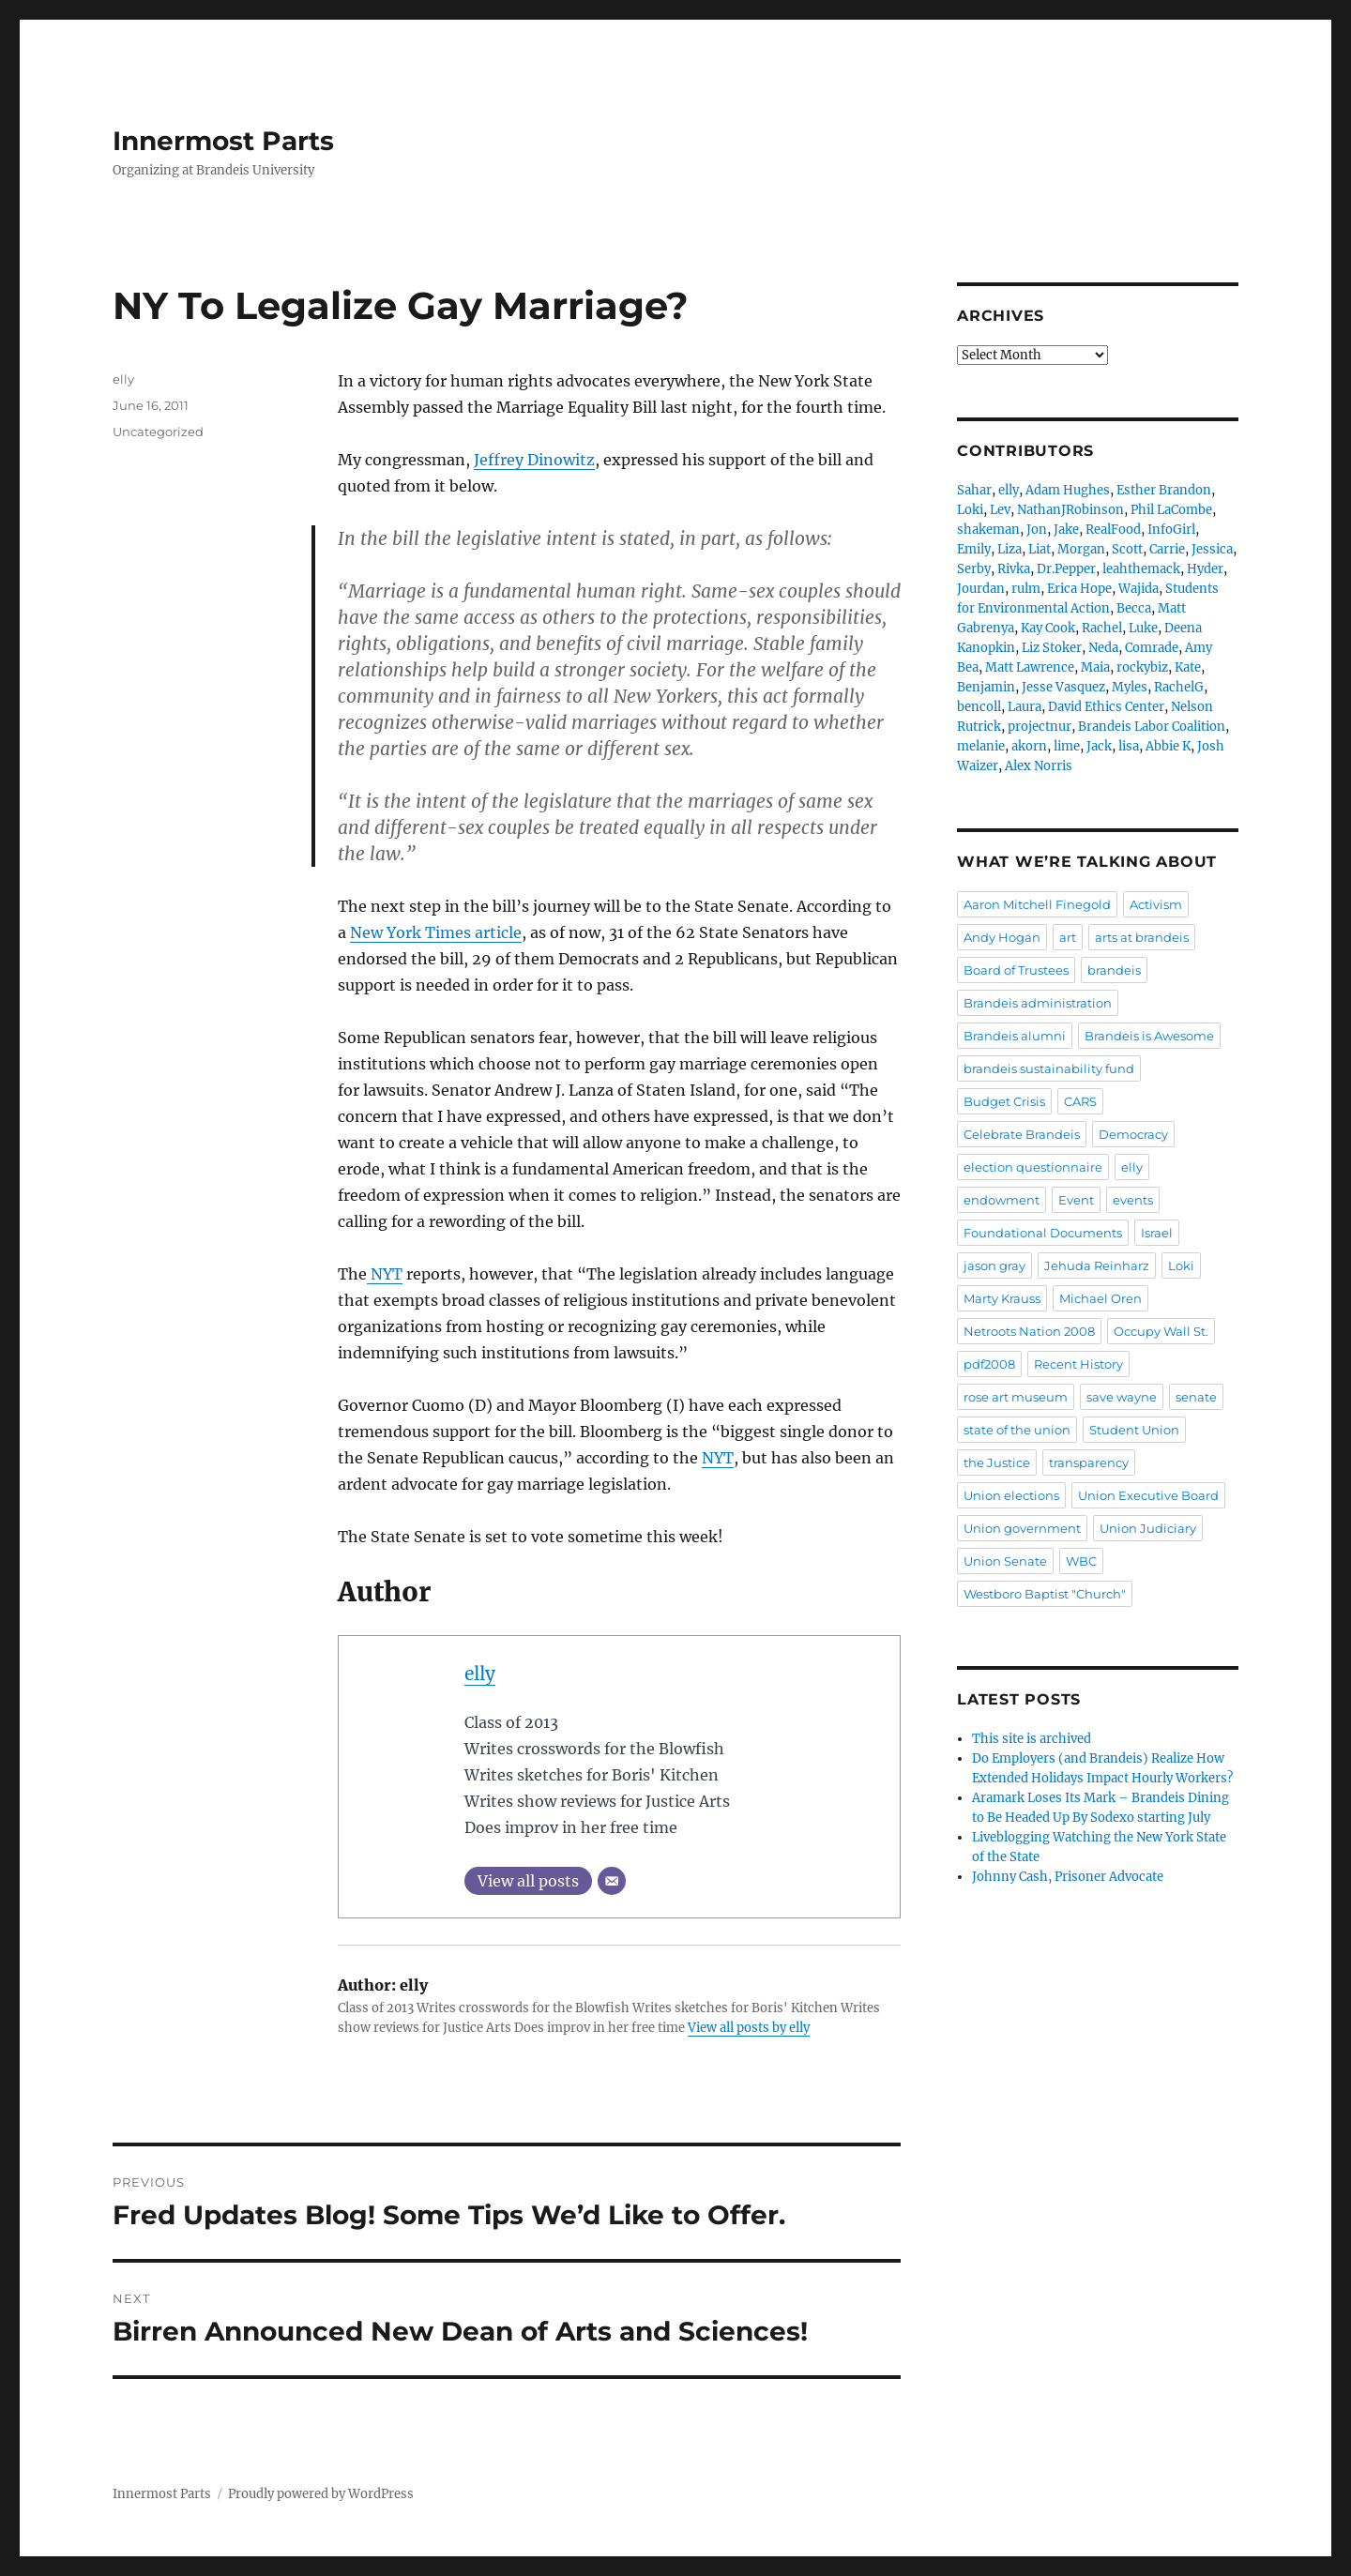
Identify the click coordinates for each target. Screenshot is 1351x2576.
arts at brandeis (1142, 937)
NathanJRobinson (1070, 510)
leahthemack (1141, 569)
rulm (1025, 589)
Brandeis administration (1038, 1002)
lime (1067, 746)
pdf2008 (989, 1363)
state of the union (1017, 1429)
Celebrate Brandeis (1022, 1134)
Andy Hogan (1002, 937)
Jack (1099, 746)
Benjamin (986, 687)
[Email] (612, 1881)
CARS (1080, 1101)
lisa (1128, 746)
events (1133, 1199)
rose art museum (1016, 1396)
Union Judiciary (1148, 1528)
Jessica (1212, 549)
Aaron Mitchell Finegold (1037, 904)
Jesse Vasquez (1063, 687)
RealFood (1113, 530)
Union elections (1011, 1495)
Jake (1066, 530)
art (1067, 937)
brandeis (1114, 969)
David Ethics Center (1106, 707)
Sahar (974, 490)
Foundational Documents (1043, 1232)
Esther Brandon (1163, 490)
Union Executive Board (1148, 1495)
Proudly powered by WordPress (321, 2494)
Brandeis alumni (1015, 1035)
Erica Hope (1079, 589)
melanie (981, 746)
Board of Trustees (1016, 969)
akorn (1029, 746)
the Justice (997, 1462)
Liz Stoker (1052, 648)
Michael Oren (1100, 1298)
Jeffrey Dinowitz (534, 459)
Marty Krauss (1002, 1298)
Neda (1103, 648)
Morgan (1081, 549)
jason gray (994, 1265)
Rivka (1013, 569)
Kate (1188, 667)
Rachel (1102, 628)
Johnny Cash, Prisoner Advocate (1067, 1877)
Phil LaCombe (1171, 510)
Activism (1156, 904)
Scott (1127, 549)
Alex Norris (1038, 766)
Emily (974, 549)
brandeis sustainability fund (1049, 1068)
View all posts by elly (749, 2028)
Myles (1129, 687)
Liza (1009, 549)
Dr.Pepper (1066, 569)
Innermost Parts (223, 141)
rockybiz (1142, 667)
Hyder (1205, 569)
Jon (1036, 530)
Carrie (1167, 549)
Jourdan (981, 589)
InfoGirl (1171, 530)
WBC (1081, 1560)
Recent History (1078, 1363)
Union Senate (1005, 1560)
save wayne (1121, 1396)
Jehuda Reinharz (1096, 1265)
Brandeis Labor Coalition (1151, 727)
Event (1076, 1199)
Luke (1143, 628)
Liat (1039, 549)
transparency (1089, 1462)
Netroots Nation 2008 (1029, 1331)
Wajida (1138, 589)
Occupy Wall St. (1161, 1331)
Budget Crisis (1004, 1101)
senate (1196, 1396)
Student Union (1134, 1429)
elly (479, 1673)
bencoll (979, 707)
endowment (1002, 1199)
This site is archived (1031, 1739)
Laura (1024, 707)
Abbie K (1168, 746)
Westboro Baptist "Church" (1045, 1593)
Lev (1000, 510)
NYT (384, 1274)
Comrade (1151, 648)
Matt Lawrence (1029, 667)
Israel (1157, 1232)
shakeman (988, 530)
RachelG (1179, 687)
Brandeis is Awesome (1149, 1035)
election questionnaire (1033, 1166)
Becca (1133, 608)
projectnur (1039, 727)
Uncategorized (158, 431)
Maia (1095, 667)
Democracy (1133, 1134)
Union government (1022, 1528)
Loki (970, 510)
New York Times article (436, 932)
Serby (974, 569)
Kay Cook (1048, 628)
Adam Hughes (1067, 490)
